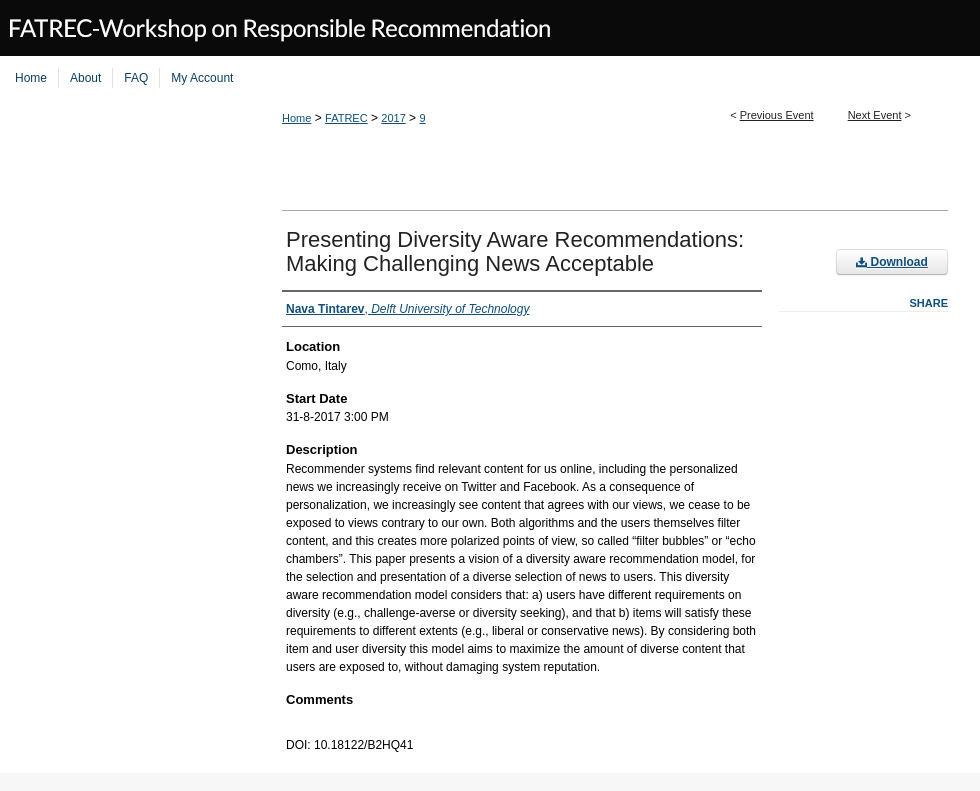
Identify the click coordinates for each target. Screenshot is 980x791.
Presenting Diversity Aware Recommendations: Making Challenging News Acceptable (515, 251)
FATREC (346, 118)
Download (892, 262)
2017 (393, 118)
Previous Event (777, 115)
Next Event (875, 115)
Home (296, 118)
